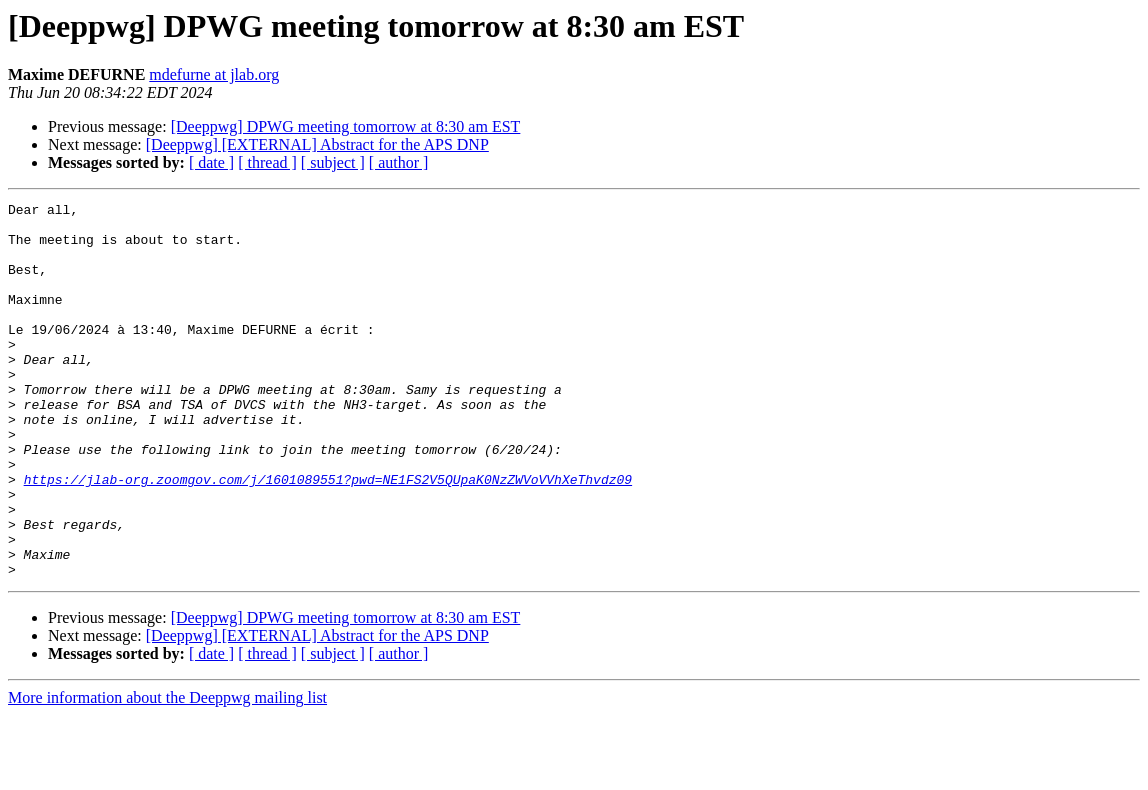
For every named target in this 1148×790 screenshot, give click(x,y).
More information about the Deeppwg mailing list (167, 772)
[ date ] (211, 162)
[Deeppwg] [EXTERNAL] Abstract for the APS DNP (317, 144)
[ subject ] (333, 162)
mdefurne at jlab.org (214, 74)
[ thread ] (267, 162)
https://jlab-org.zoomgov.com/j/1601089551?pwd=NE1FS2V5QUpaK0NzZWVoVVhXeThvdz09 (328, 536)
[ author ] (399, 162)
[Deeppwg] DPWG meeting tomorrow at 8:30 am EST (346, 126)
